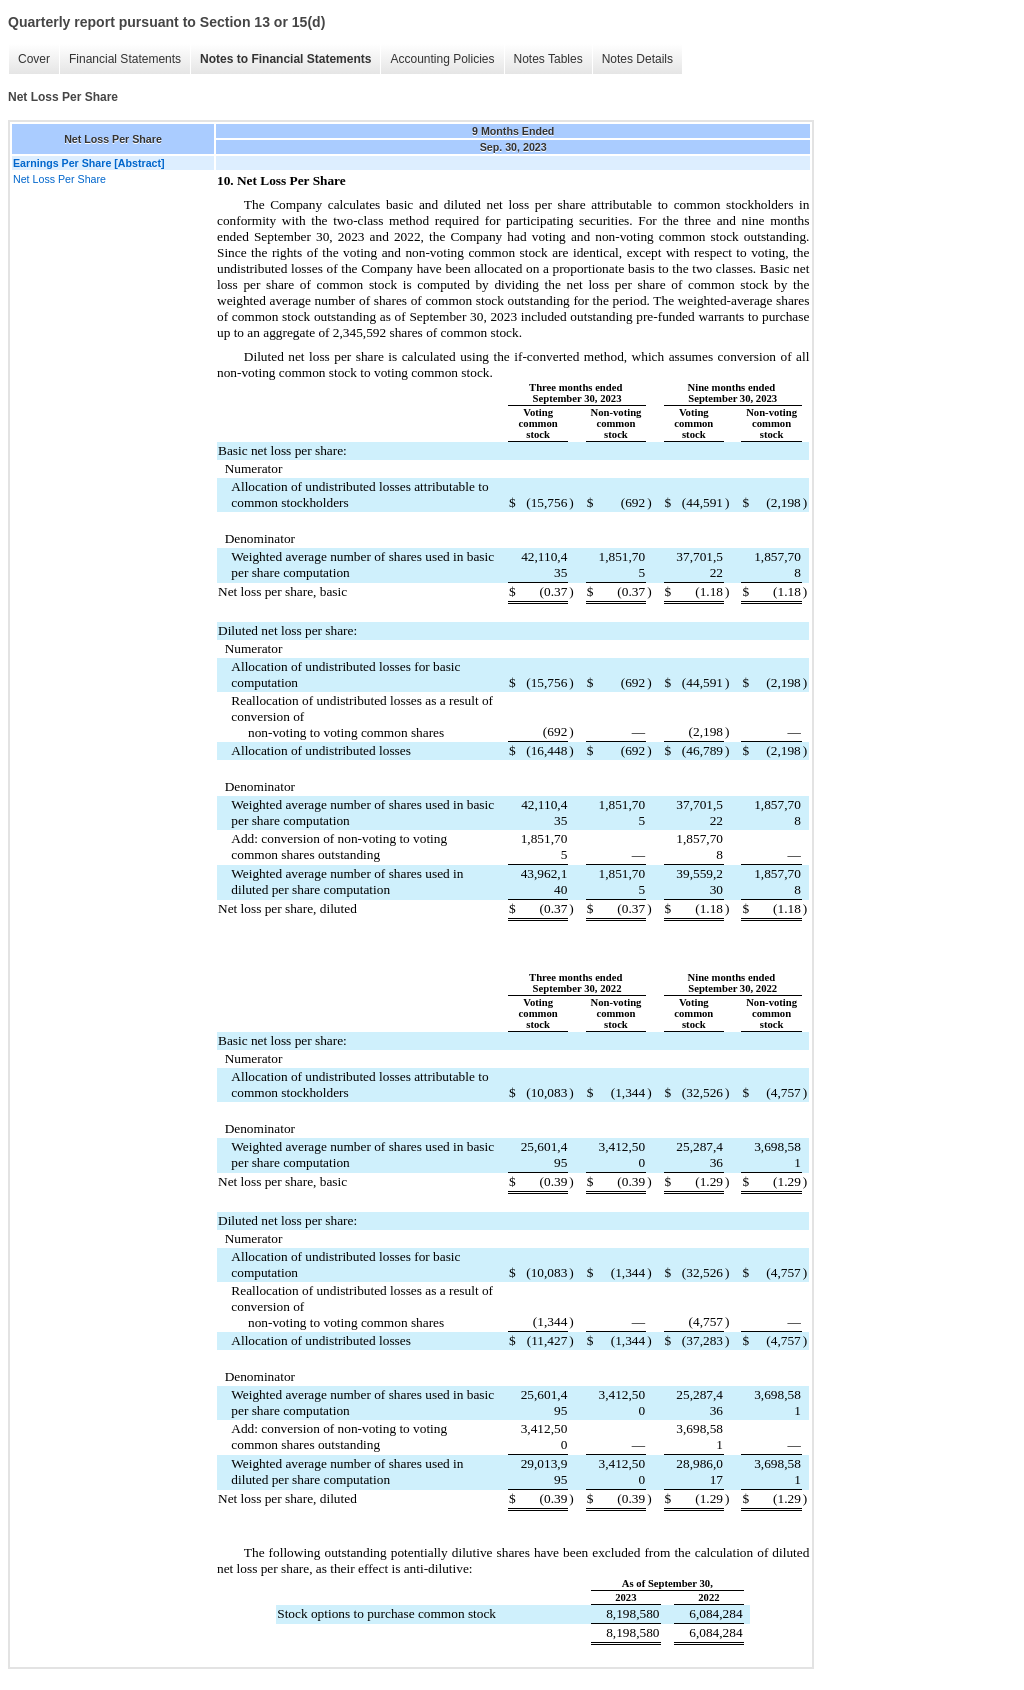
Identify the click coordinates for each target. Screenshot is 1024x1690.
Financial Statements (125, 59)
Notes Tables (548, 59)
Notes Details (637, 59)
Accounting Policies (442, 59)
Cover (34, 59)
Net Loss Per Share (59, 179)
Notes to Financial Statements (285, 59)
